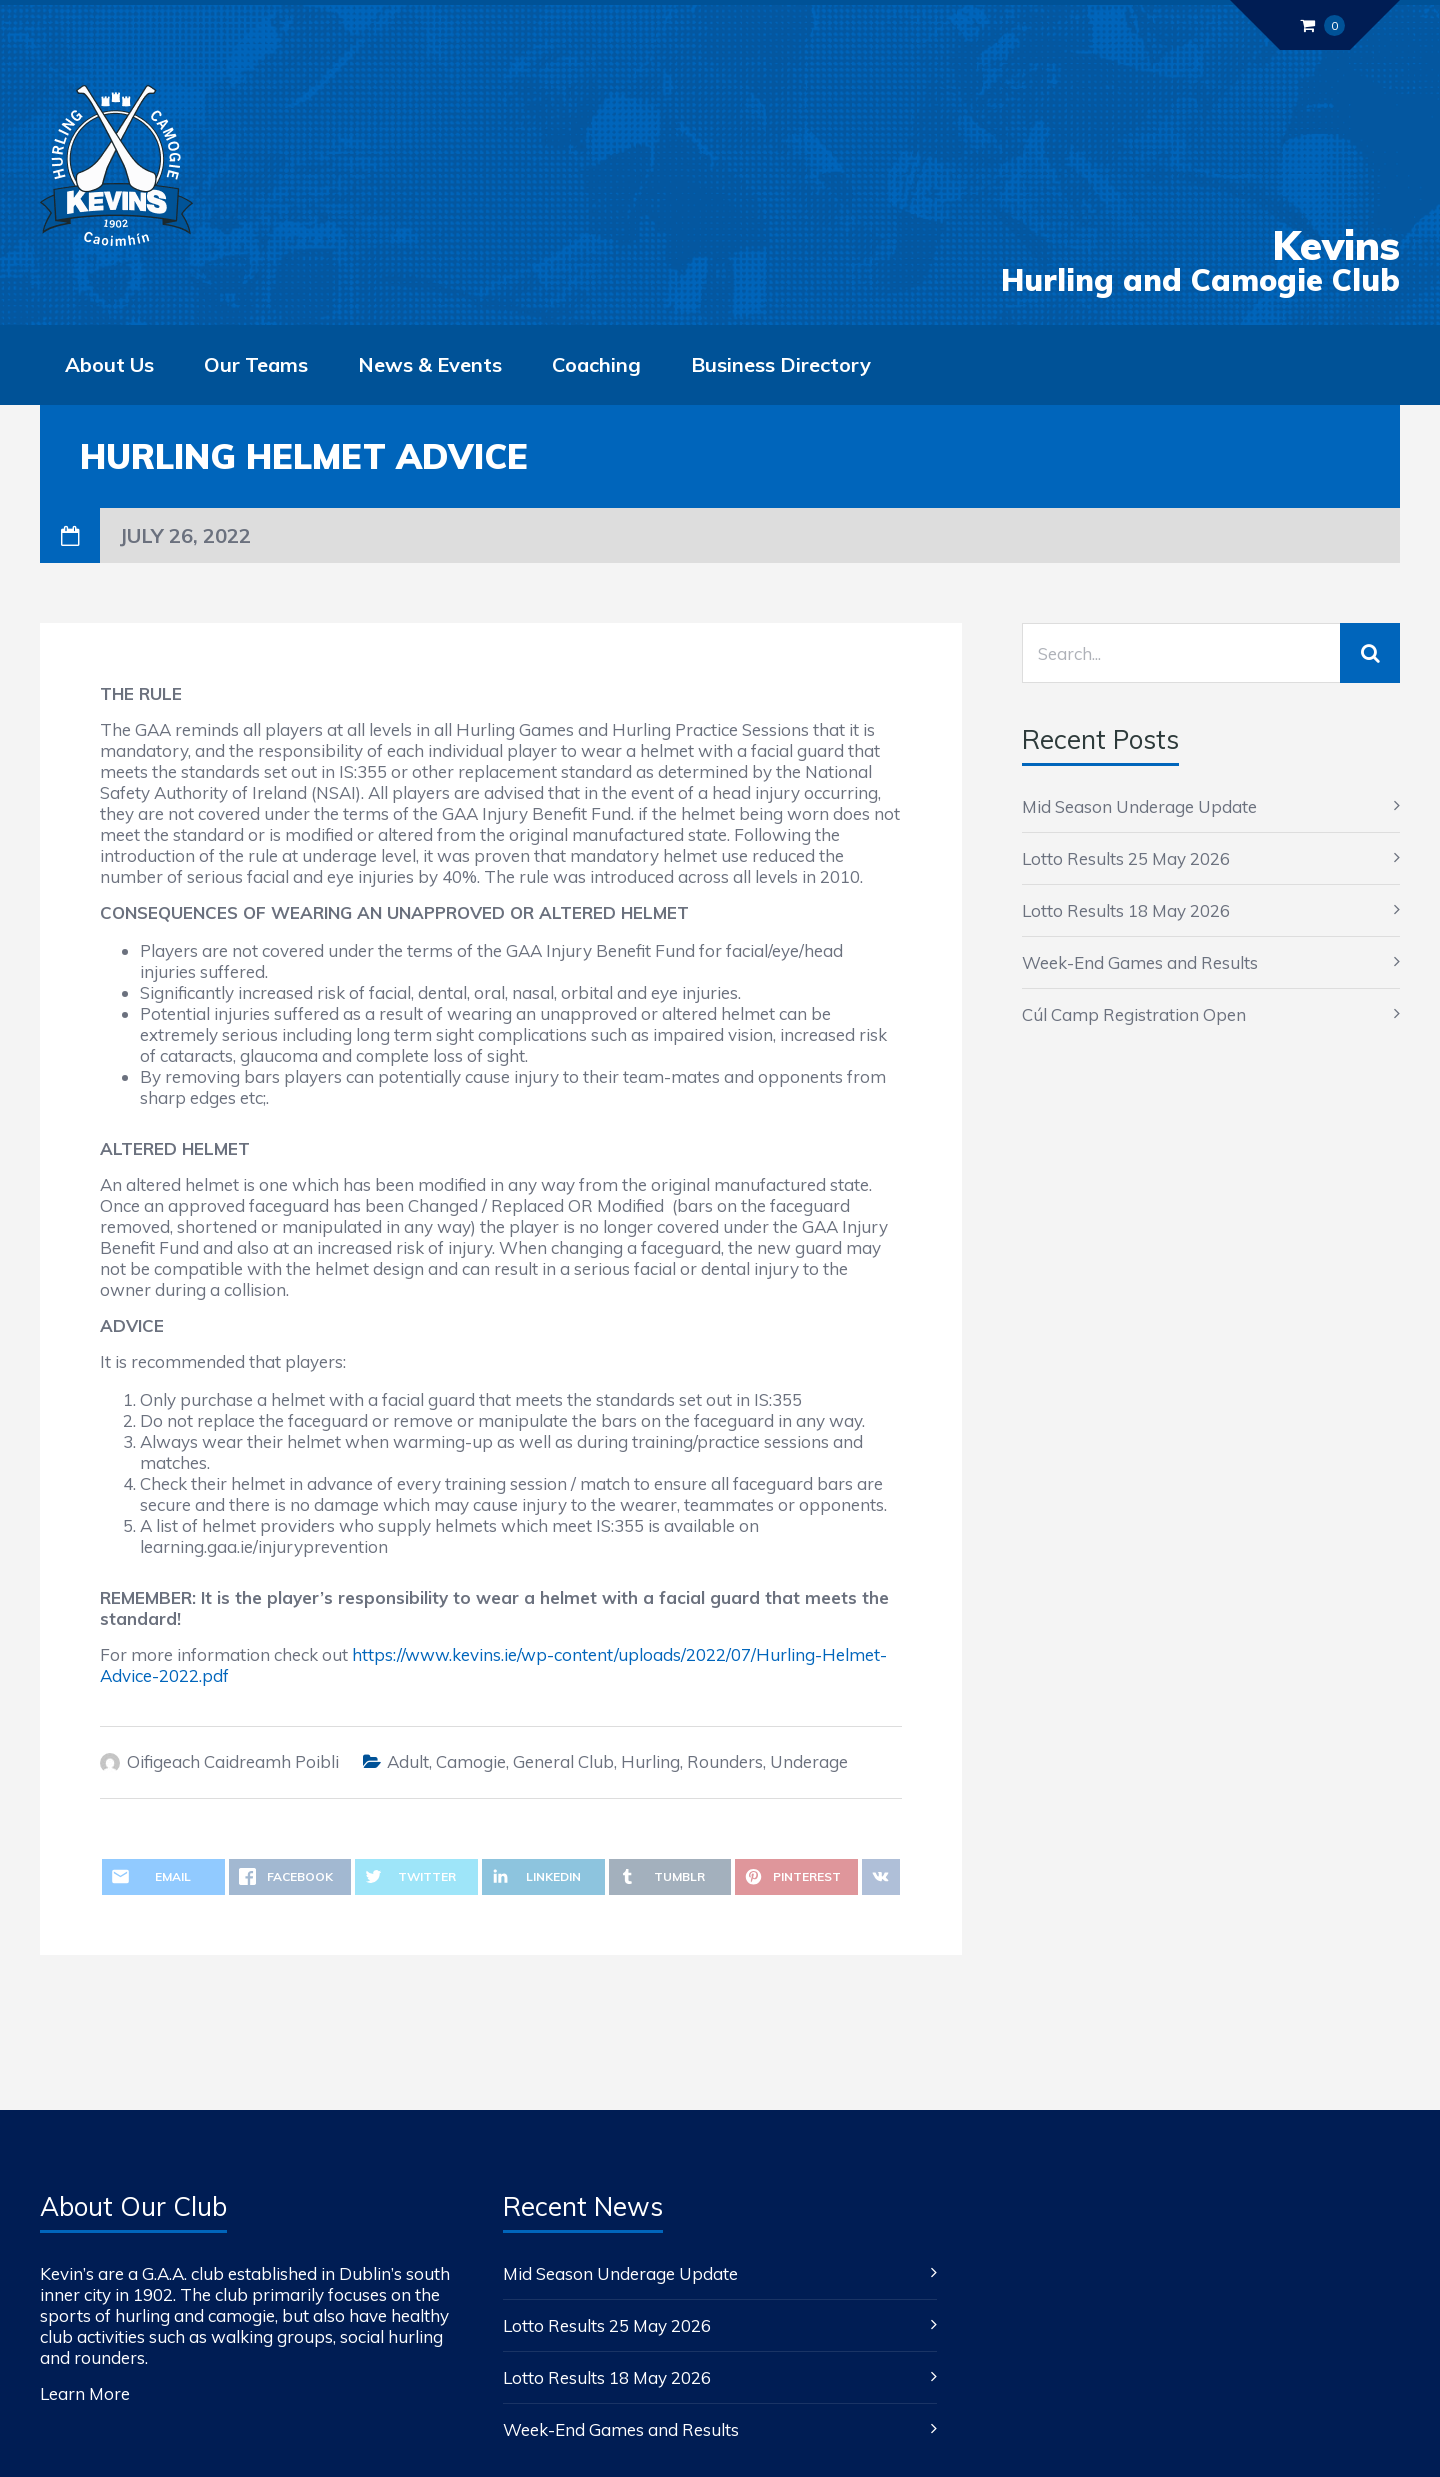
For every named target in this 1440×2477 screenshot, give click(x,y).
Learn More (85, 2393)
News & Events (430, 364)
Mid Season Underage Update (1139, 806)
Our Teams (256, 364)
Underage (809, 1761)
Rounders (725, 1761)
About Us (109, 364)
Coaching (596, 364)
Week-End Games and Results (1140, 962)
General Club (563, 1761)
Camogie (471, 1761)
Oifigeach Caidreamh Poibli (233, 1761)
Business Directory (781, 364)
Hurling (650, 1761)
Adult (408, 1761)
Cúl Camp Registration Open (1134, 1014)
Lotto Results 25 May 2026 (1126, 858)
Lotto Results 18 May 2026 (1126, 910)
